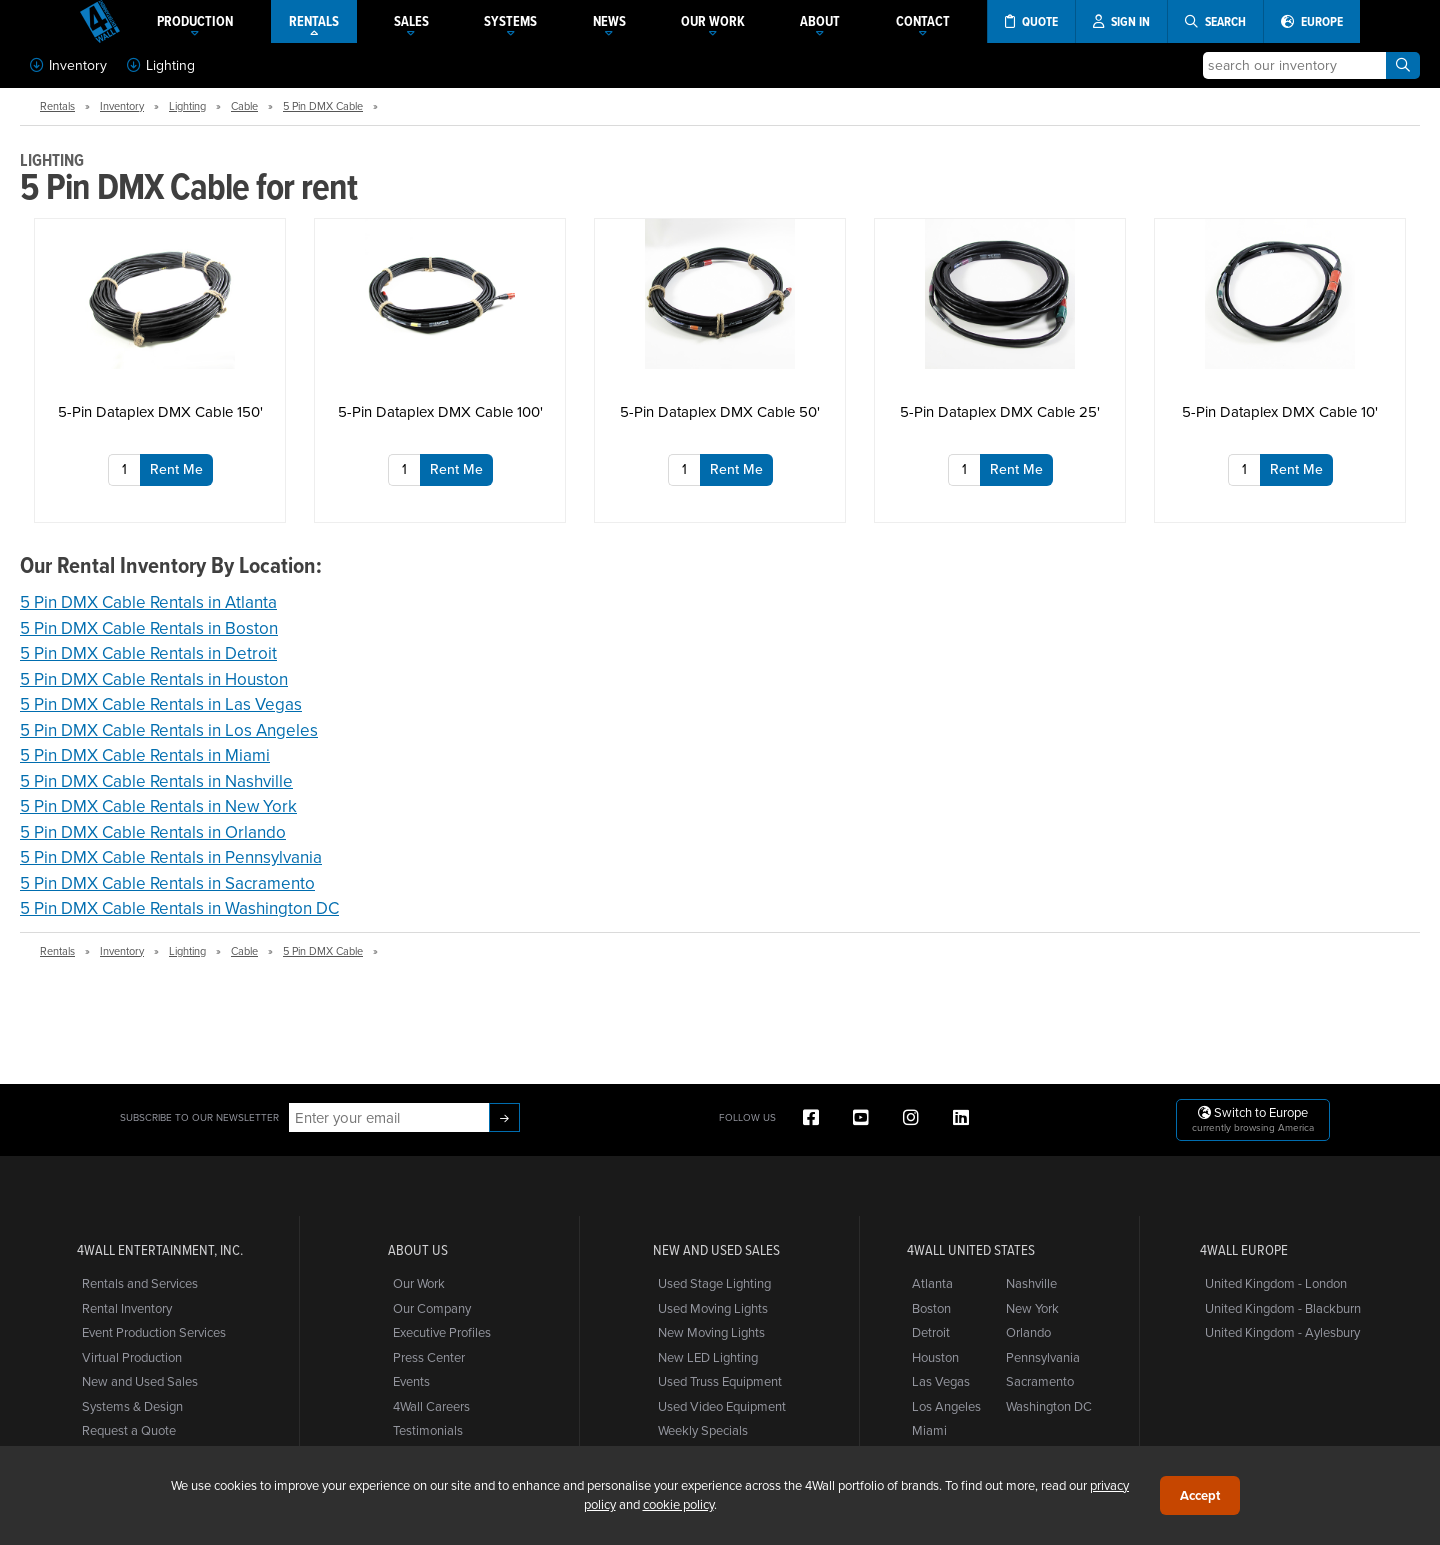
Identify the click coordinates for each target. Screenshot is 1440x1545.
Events (411, 1381)
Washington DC (1049, 1406)
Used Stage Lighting (714, 1283)
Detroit (931, 1332)
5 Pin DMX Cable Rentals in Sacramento (167, 883)
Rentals (57, 106)
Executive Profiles (442, 1332)
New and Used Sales (140, 1381)
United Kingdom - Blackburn (1283, 1308)
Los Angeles (946, 1406)
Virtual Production (132, 1357)
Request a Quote (129, 1430)
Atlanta (932, 1283)
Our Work (419, 1283)
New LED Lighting (708, 1357)
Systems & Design (132, 1406)
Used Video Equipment (722, 1406)
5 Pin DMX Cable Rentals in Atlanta (148, 602)
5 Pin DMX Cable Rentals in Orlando (153, 832)
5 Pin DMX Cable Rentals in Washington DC (179, 908)
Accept (1200, 1495)
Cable (244, 106)
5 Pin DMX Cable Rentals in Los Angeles (169, 730)
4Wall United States (971, 1250)
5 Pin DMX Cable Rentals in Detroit (148, 653)
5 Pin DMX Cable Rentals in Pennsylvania (171, 857)
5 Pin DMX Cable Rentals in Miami (145, 755)
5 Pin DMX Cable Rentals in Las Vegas (161, 704)
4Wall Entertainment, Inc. (160, 1250)
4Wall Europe (1244, 1250)
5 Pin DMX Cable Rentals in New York (158, 806)
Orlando (1028, 1332)
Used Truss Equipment (720, 1381)
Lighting (161, 65)
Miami (929, 1430)
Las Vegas (941, 1381)
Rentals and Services (140, 1283)
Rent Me (176, 469)
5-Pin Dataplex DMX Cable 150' (160, 411)
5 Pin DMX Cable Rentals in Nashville (156, 781)
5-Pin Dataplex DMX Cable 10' (1280, 411)
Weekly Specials (703, 1430)
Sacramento (1040, 1381)
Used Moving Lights (713, 1308)
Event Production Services (154, 1332)
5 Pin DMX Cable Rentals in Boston (149, 628)
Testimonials (428, 1430)
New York (1032, 1308)
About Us (418, 1250)
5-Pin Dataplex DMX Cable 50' (720, 411)
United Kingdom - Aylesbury (1282, 1332)
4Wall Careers (431, 1406)
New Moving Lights (711, 1332)
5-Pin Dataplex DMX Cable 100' (440, 411)
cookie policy (678, 1504)
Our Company (432, 1308)
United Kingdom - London (1276, 1283)
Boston (931, 1308)
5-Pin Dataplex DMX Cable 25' (1000, 411)
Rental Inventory (127, 1308)
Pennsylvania (1043, 1357)
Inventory (68, 65)
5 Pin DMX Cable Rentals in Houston (154, 679)
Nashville (1031, 1283)
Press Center (429, 1357)
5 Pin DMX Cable (323, 106)
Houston (935, 1357)
